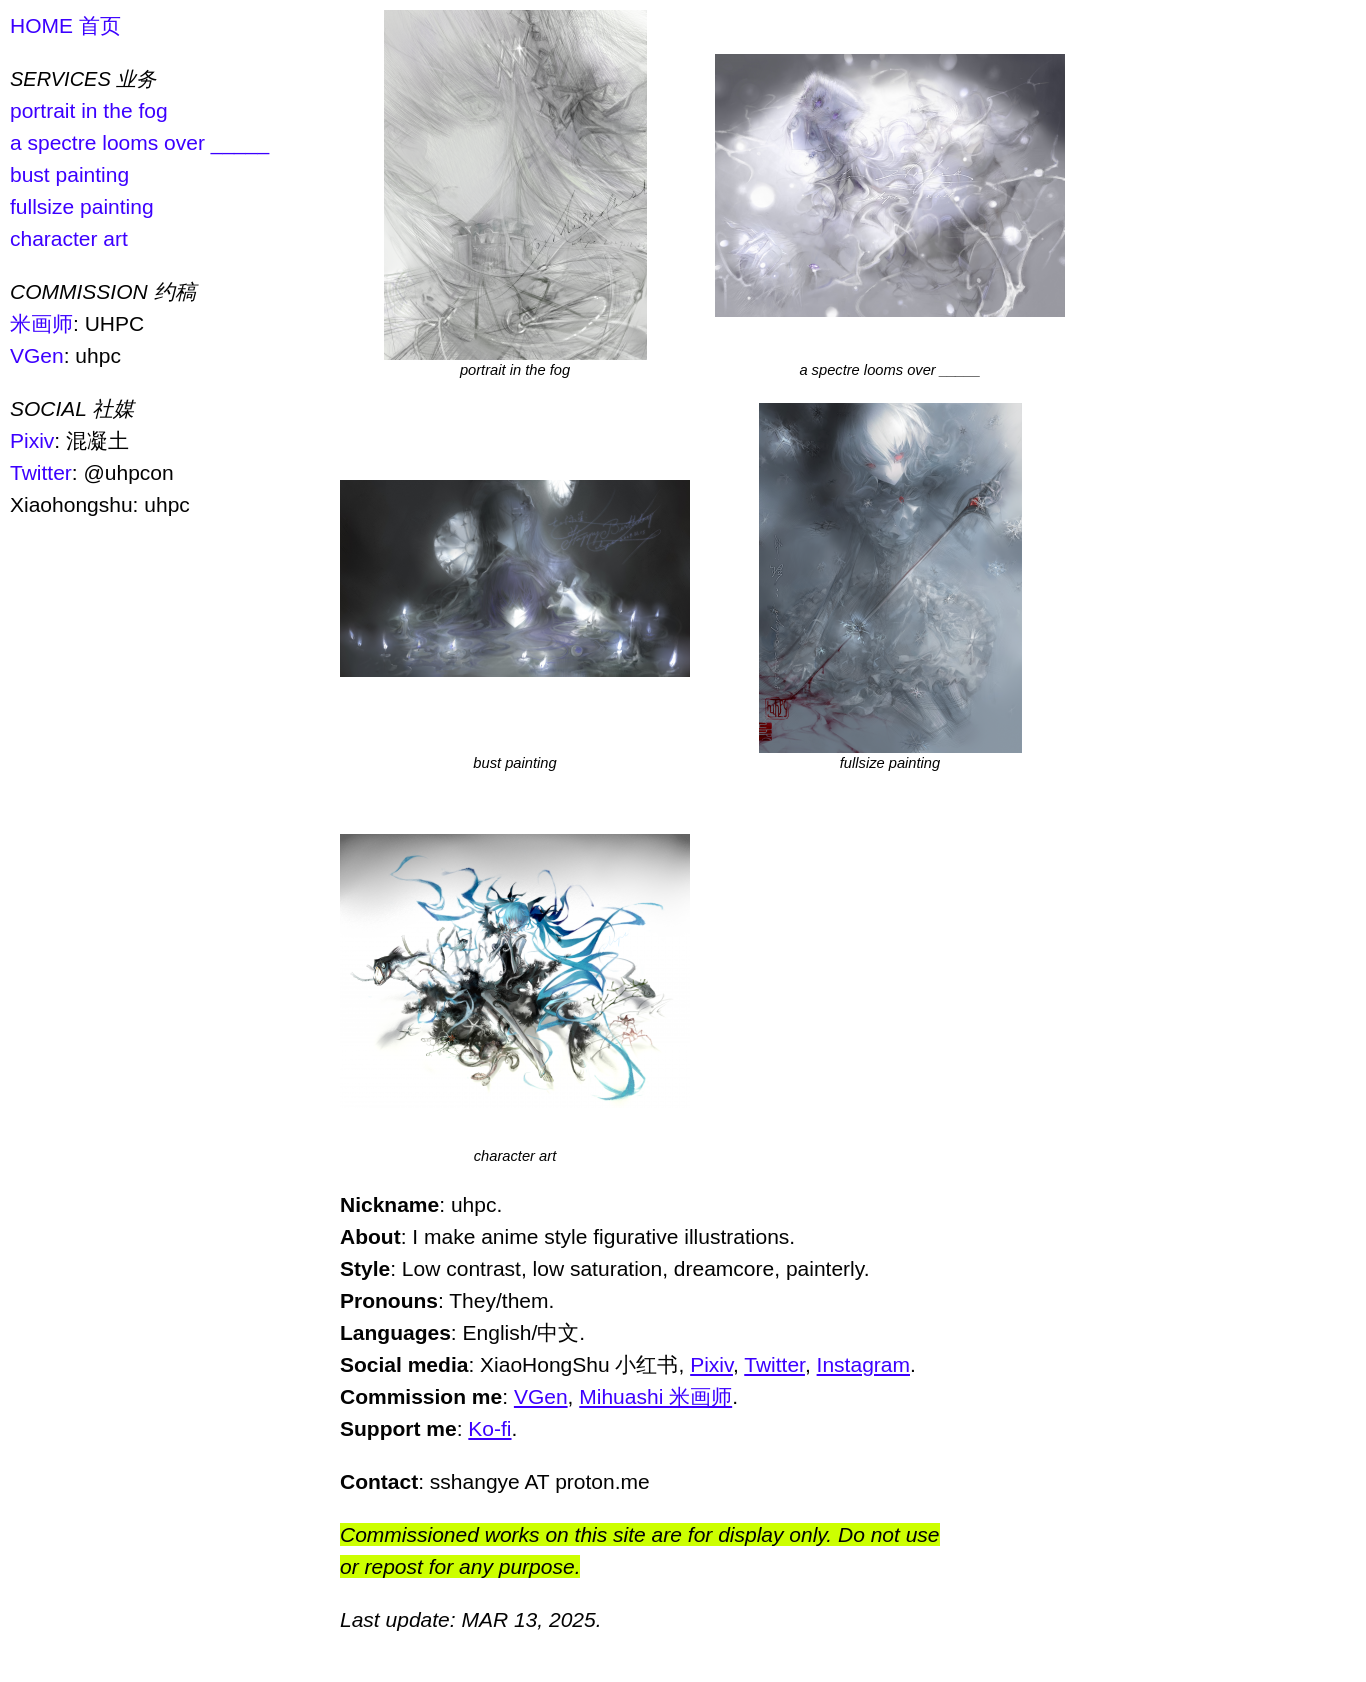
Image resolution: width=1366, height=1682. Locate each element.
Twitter (41, 472)
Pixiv (32, 440)
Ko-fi (489, 1428)
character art (69, 238)
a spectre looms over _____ (139, 142)
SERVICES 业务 (83, 79)
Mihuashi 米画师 (655, 1396)
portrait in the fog (89, 110)
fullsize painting (82, 206)
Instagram (863, 1364)
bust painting (69, 174)
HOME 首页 (65, 25)
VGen (37, 355)
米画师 (41, 323)
